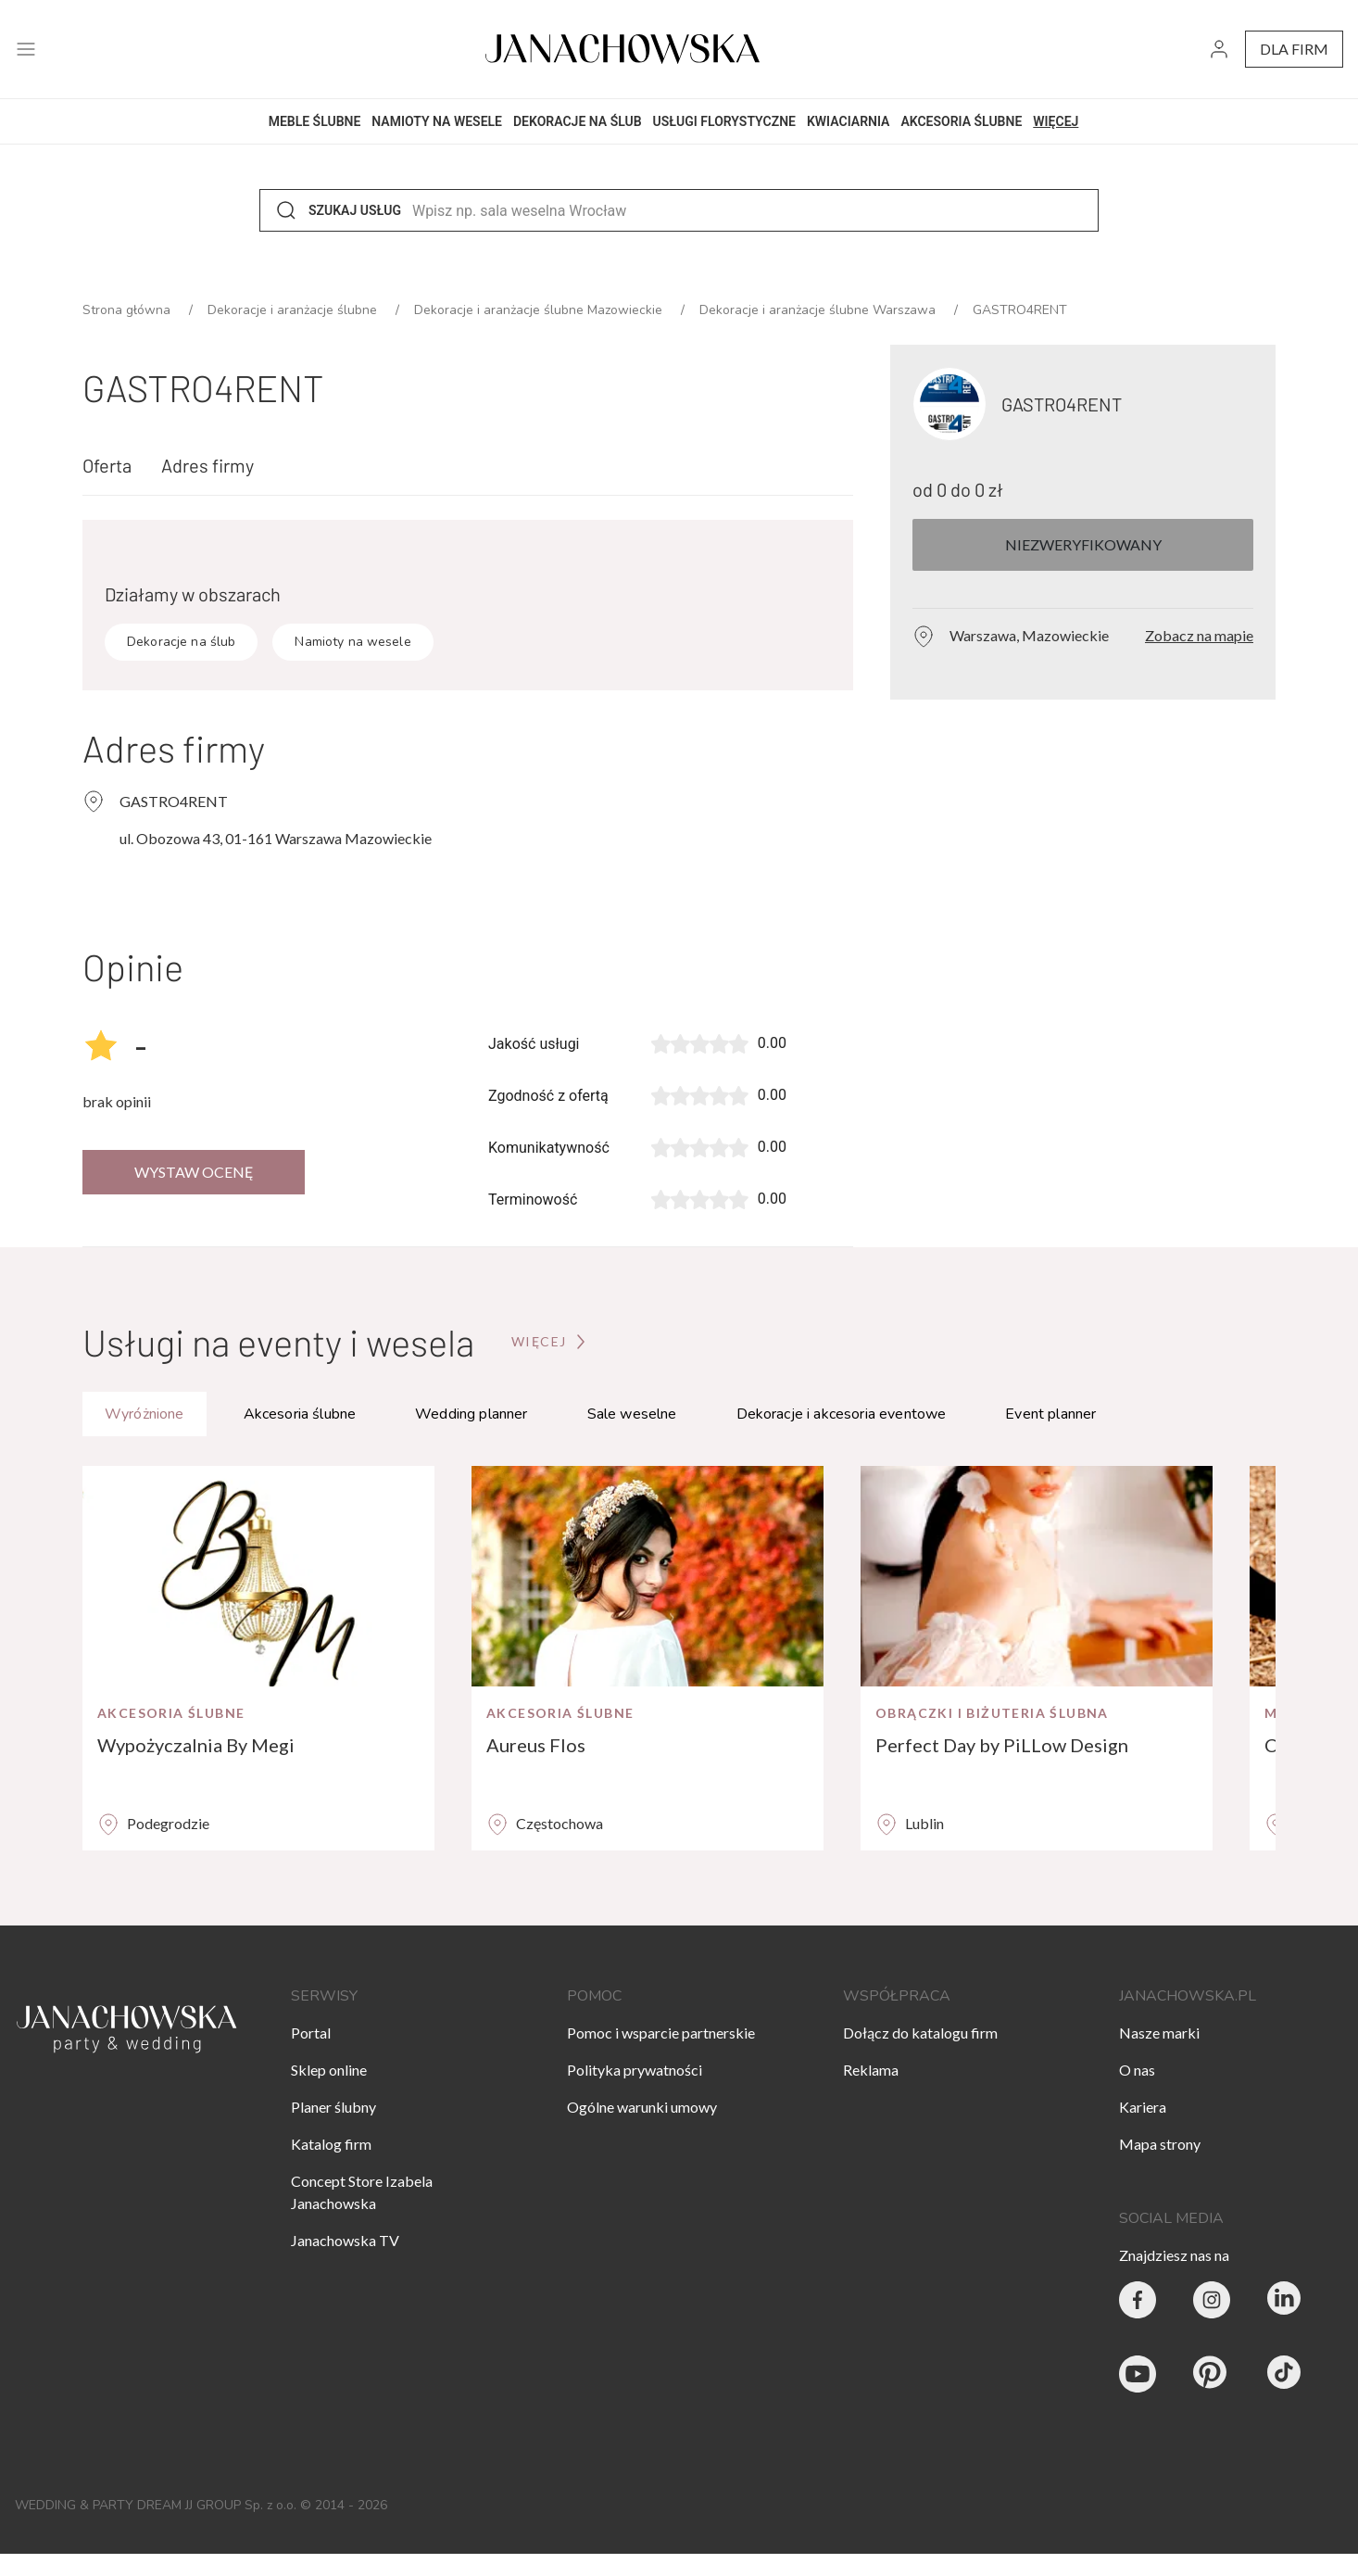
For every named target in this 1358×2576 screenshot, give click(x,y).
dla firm (1294, 48)
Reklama (871, 2069)
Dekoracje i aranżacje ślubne (294, 310)
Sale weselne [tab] (632, 1414)
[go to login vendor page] (1219, 49)
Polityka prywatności (634, 2069)
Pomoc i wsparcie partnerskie (661, 2032)
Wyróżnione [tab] (144, 1414)
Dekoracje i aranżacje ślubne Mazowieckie (540, 310)
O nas (1137, 2069)
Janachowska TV (345, 2240)
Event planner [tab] (1050, 1414)
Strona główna (128, 310)
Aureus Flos (535, 1745)
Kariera (1142, 2106)
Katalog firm (331, 2144)
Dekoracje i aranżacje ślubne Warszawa (819, 310)
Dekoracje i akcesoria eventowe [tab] (841, 1414)
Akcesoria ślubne (171, 1713)
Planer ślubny (333, 2106)
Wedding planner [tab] (471, 1414)
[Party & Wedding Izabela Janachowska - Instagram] (1211, 2299)
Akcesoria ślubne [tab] (300, 1414)
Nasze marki (1159, 2032)
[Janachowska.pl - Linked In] (1285, 2299)
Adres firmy (207, 465)
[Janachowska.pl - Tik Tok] (1285, 2374)
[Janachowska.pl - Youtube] (1137, 2374)
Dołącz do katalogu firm (920, 2032)
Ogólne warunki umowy (642, 2106)
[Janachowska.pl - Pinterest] (1211, 2374)
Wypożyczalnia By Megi (196, 1745)
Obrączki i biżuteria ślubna (992, 1713)
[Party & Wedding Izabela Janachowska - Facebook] (1137, 2299)
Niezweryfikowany (1083, 544)
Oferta (107, 465)
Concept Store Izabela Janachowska (362, 2192)
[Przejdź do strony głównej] (549, 1341)
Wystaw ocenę (194, 1172)
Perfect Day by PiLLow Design (1001, 1745)
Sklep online (329, 2069)
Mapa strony (1160, 2144)
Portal (311, 2032)
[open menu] (26, 49)
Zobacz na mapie (1199, 635)
